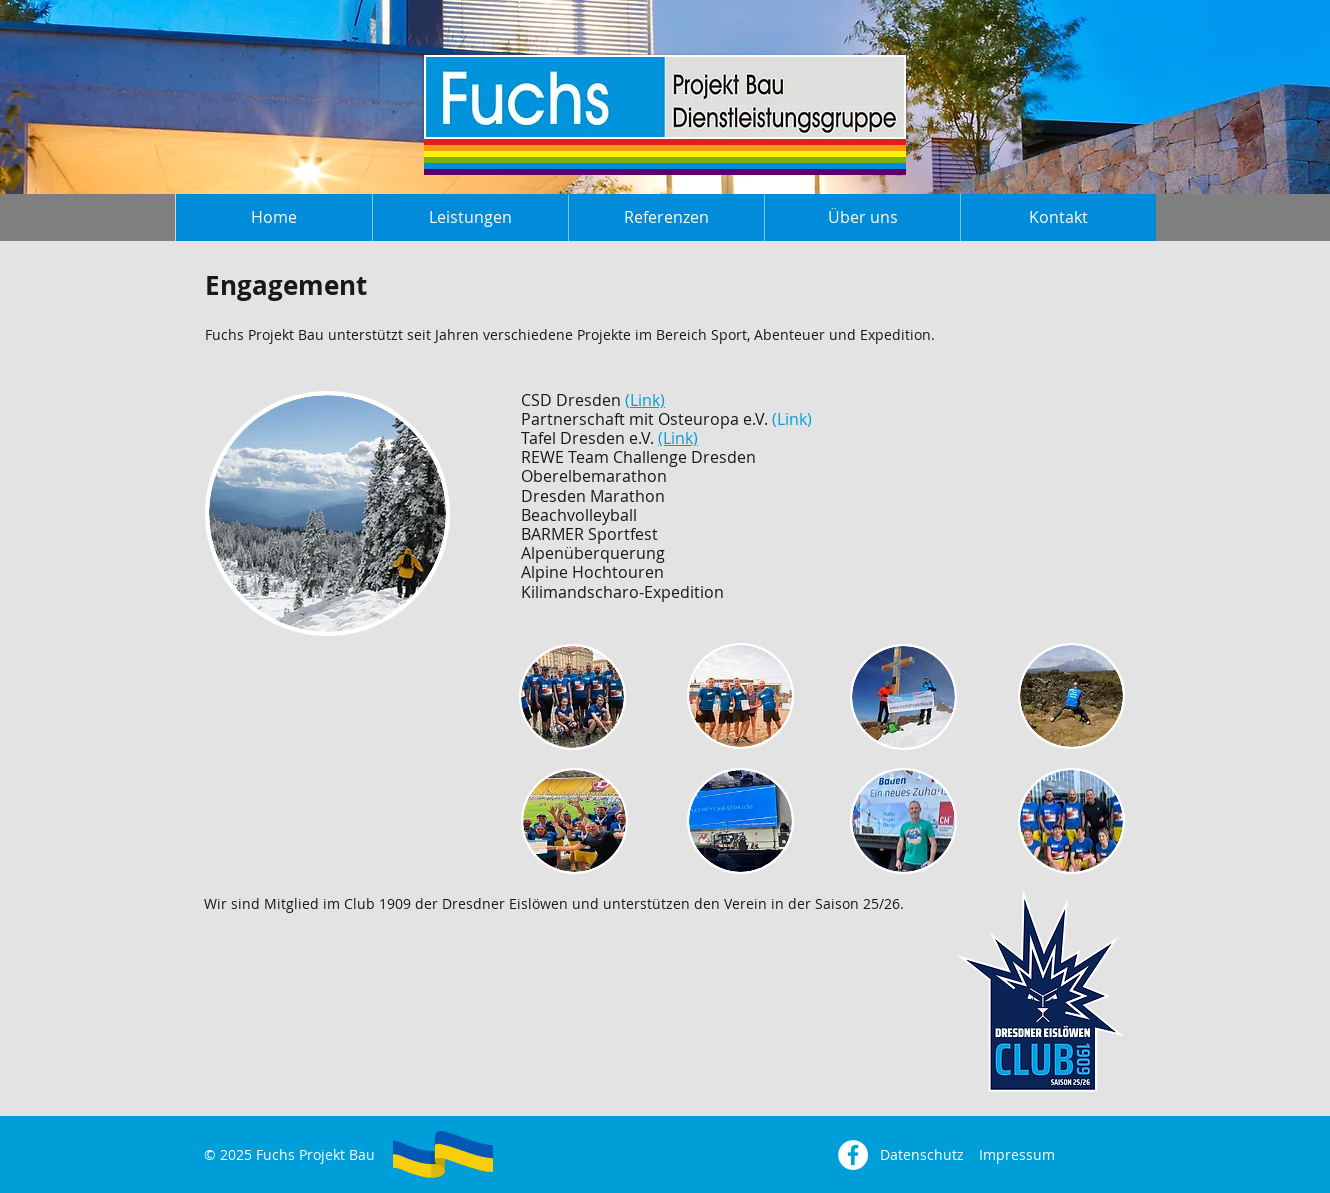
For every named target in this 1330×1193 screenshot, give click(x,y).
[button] (470, 217)
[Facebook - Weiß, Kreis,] (853, 1155)
